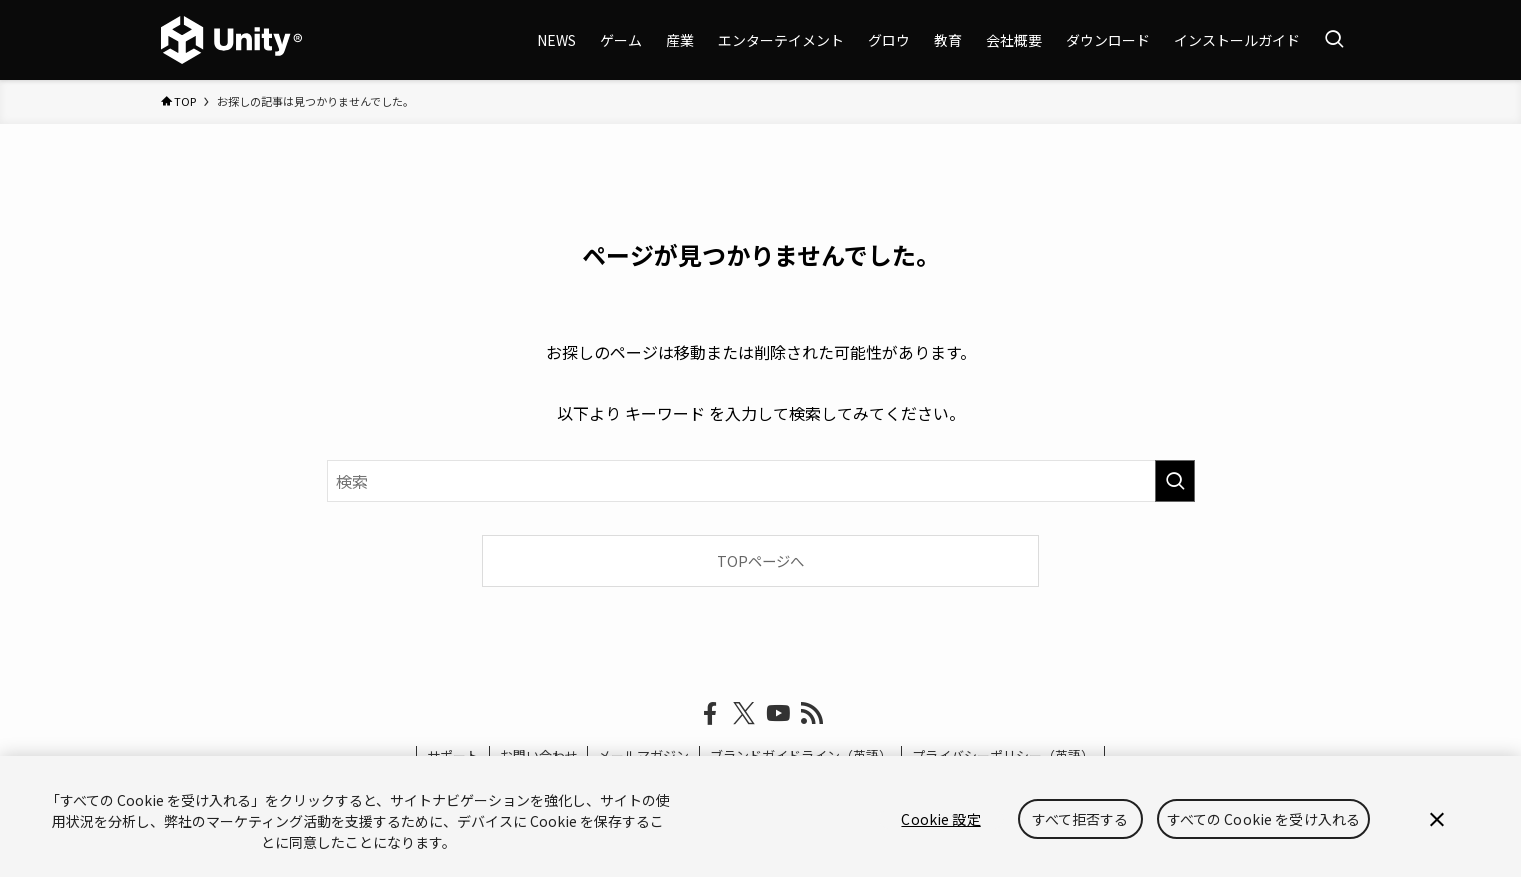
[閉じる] (1437, 819)
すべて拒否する (1080, 819)
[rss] (812, 714)
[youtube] (778, 714)
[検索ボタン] (1334, 40)
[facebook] (710, 714)
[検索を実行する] (1175, 481)
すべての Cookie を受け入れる (1264, 819)
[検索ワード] (761, 481)
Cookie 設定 (940, 819)
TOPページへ (760, 560)
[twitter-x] (744, 714)
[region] (760, 816)
